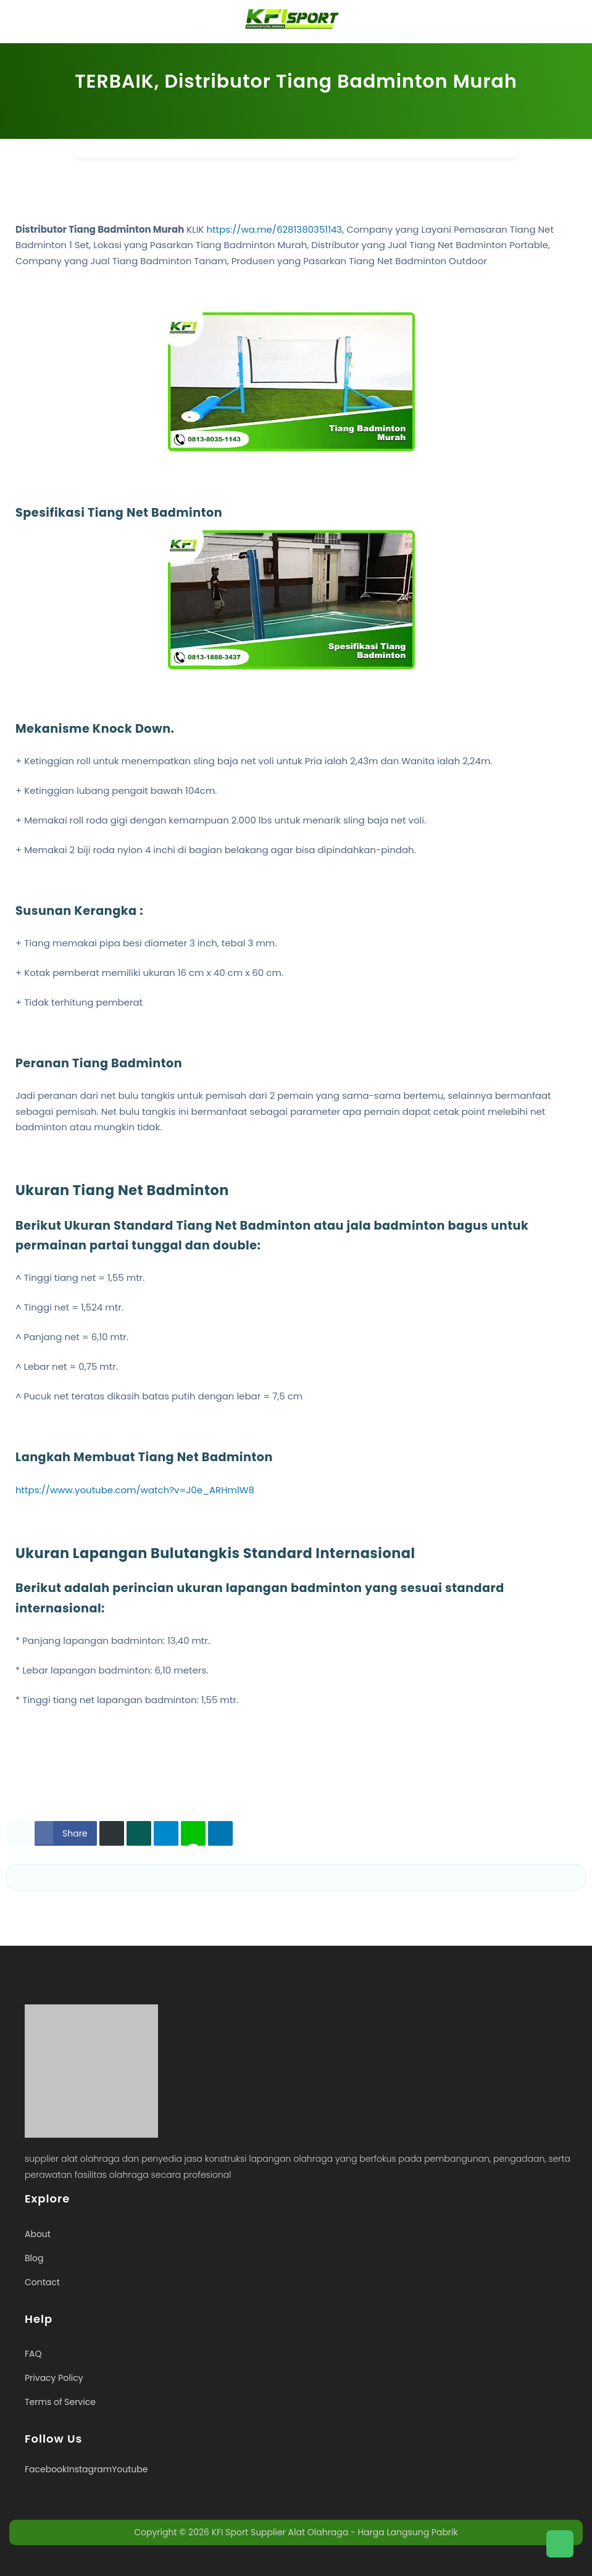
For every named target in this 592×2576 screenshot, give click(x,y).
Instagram (89, 2469)
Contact (42, 2282)
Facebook (46, 2469)
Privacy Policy (54, 2378)
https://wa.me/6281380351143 (275, 229)
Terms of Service (60, 2402)
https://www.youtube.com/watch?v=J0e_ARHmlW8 (134, 1489)
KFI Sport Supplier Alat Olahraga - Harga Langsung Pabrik (335, 2532)
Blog (34, 2258)
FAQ (33, 2354)
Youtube (130, 2469)
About (38, 2234)
